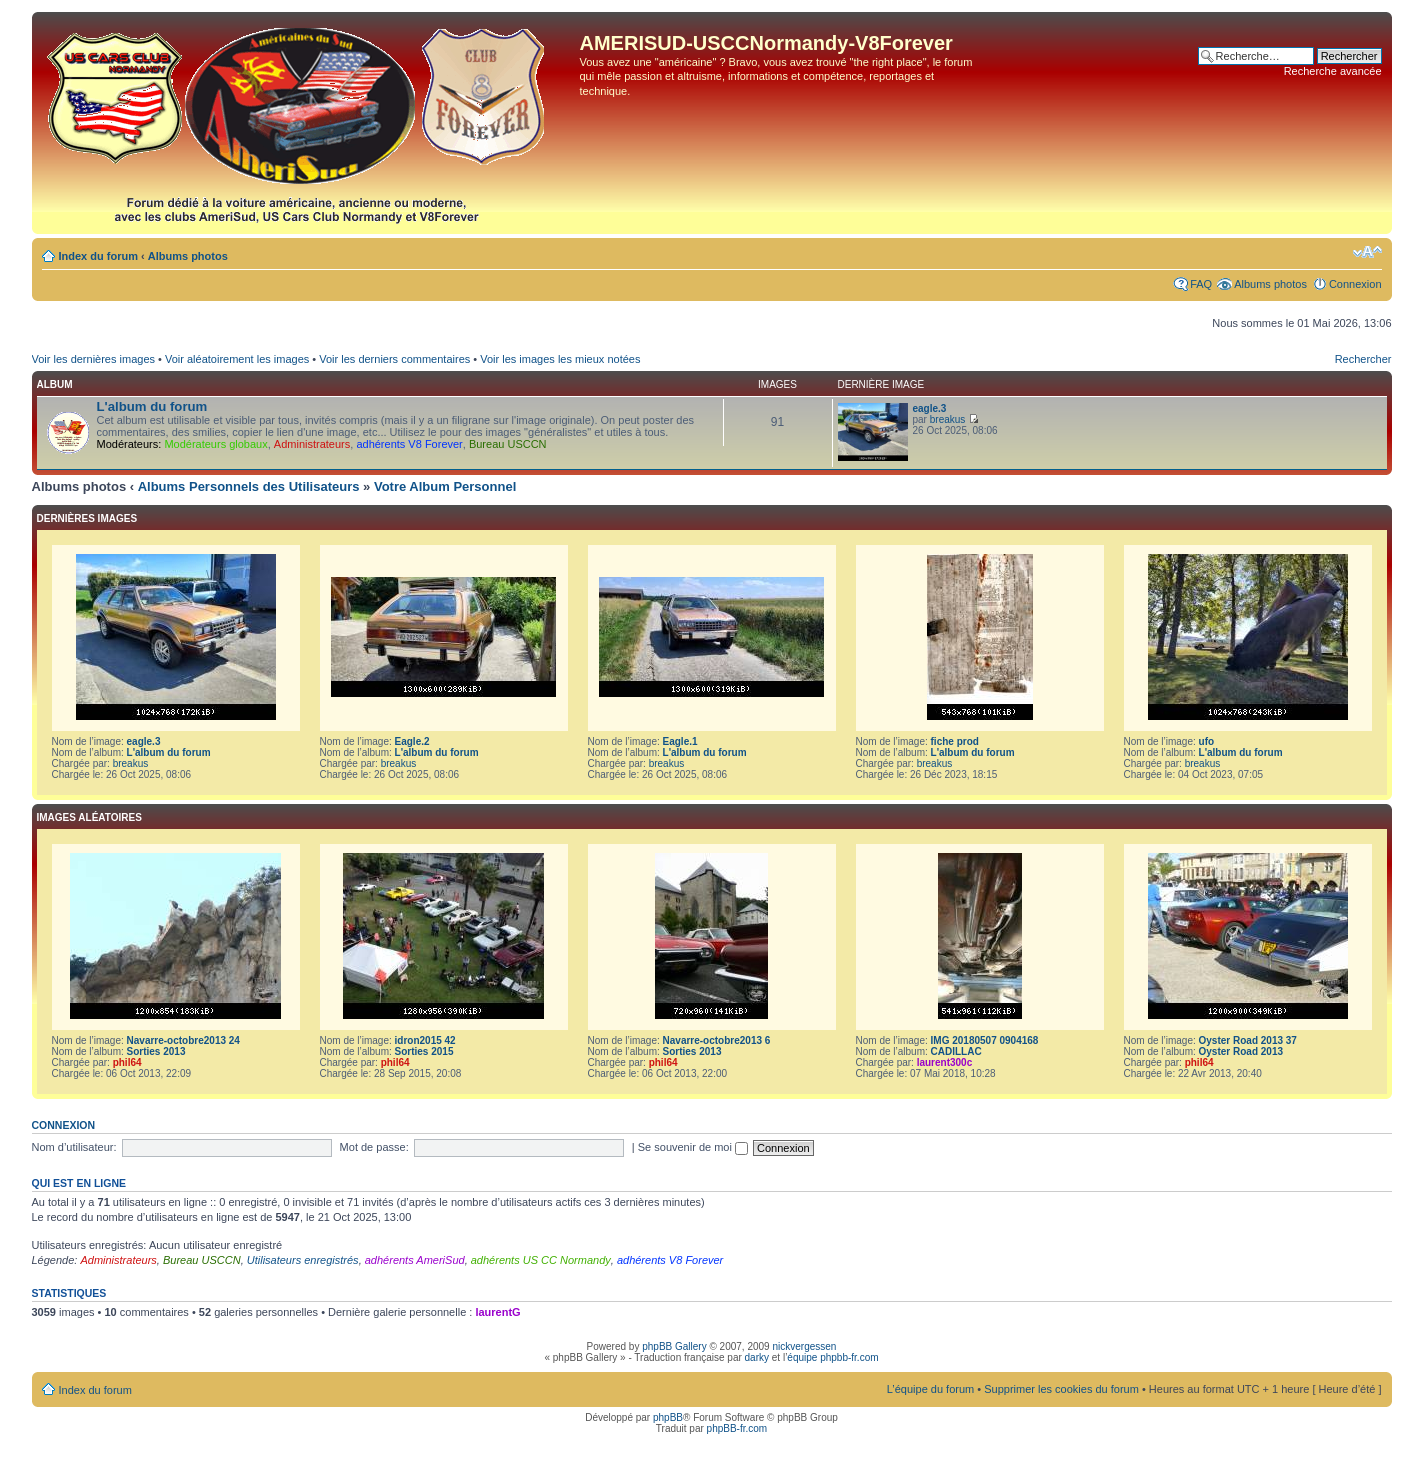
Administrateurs (312, 444)
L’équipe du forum (930, 1389)
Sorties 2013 (156, 1051)
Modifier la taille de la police (1367, 252)
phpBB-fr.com (737, 1428)
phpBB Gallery (674, 1346)
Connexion (1355, 284)
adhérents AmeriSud (415, 1260)
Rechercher (1363, 359)
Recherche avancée (1333, 71)
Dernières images (87, 518)
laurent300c (945, 1062)
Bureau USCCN (508, 444)
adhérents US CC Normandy (541, 1260)
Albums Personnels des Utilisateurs (249, 486)
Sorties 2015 (424, 1051)
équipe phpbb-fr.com (832, 1357)
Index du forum (98, 256)
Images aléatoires (89, 817)
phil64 (127, 1062)
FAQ (1201, 284)
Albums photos (188, 256)
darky (757, 1357)
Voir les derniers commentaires (394, 359)
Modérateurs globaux (215, 444)
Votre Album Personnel (445, 486)
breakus (948, 419)
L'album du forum (152, 406)
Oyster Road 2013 (1241, 1051)
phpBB (668, 1417)
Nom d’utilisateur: (74, 1147)
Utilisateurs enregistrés (303, 1260)
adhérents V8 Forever (409, 444)
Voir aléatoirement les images (237, 359)
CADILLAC (956, 1051)
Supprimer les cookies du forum (1061, 1389)
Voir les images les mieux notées (560, 359)
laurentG (497, 1312)
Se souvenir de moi (693, 1147)
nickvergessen (804, 1346)
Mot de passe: (374, 1147)
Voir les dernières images (94, 359)
